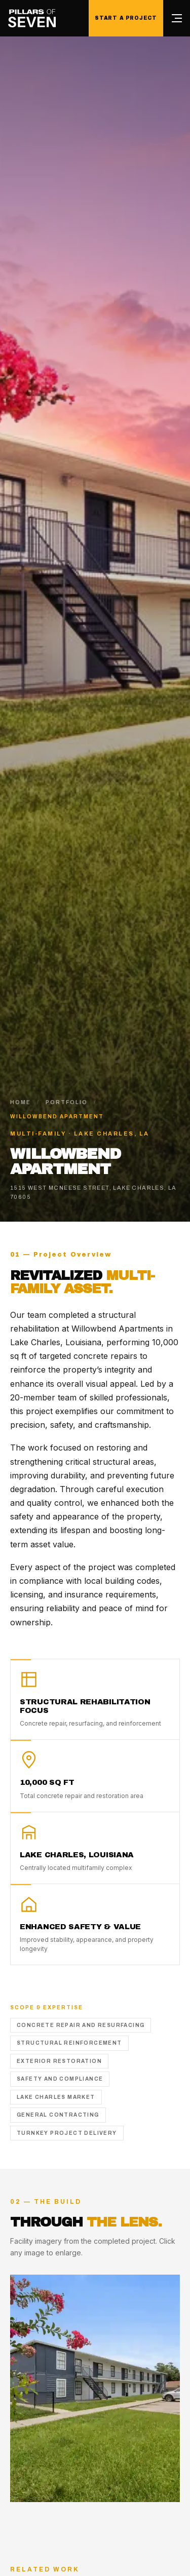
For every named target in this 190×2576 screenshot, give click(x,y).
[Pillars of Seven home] (32, 18)
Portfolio (67, 1102)
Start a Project (126, 18)
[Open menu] (176, 18)
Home (20, 1102)
